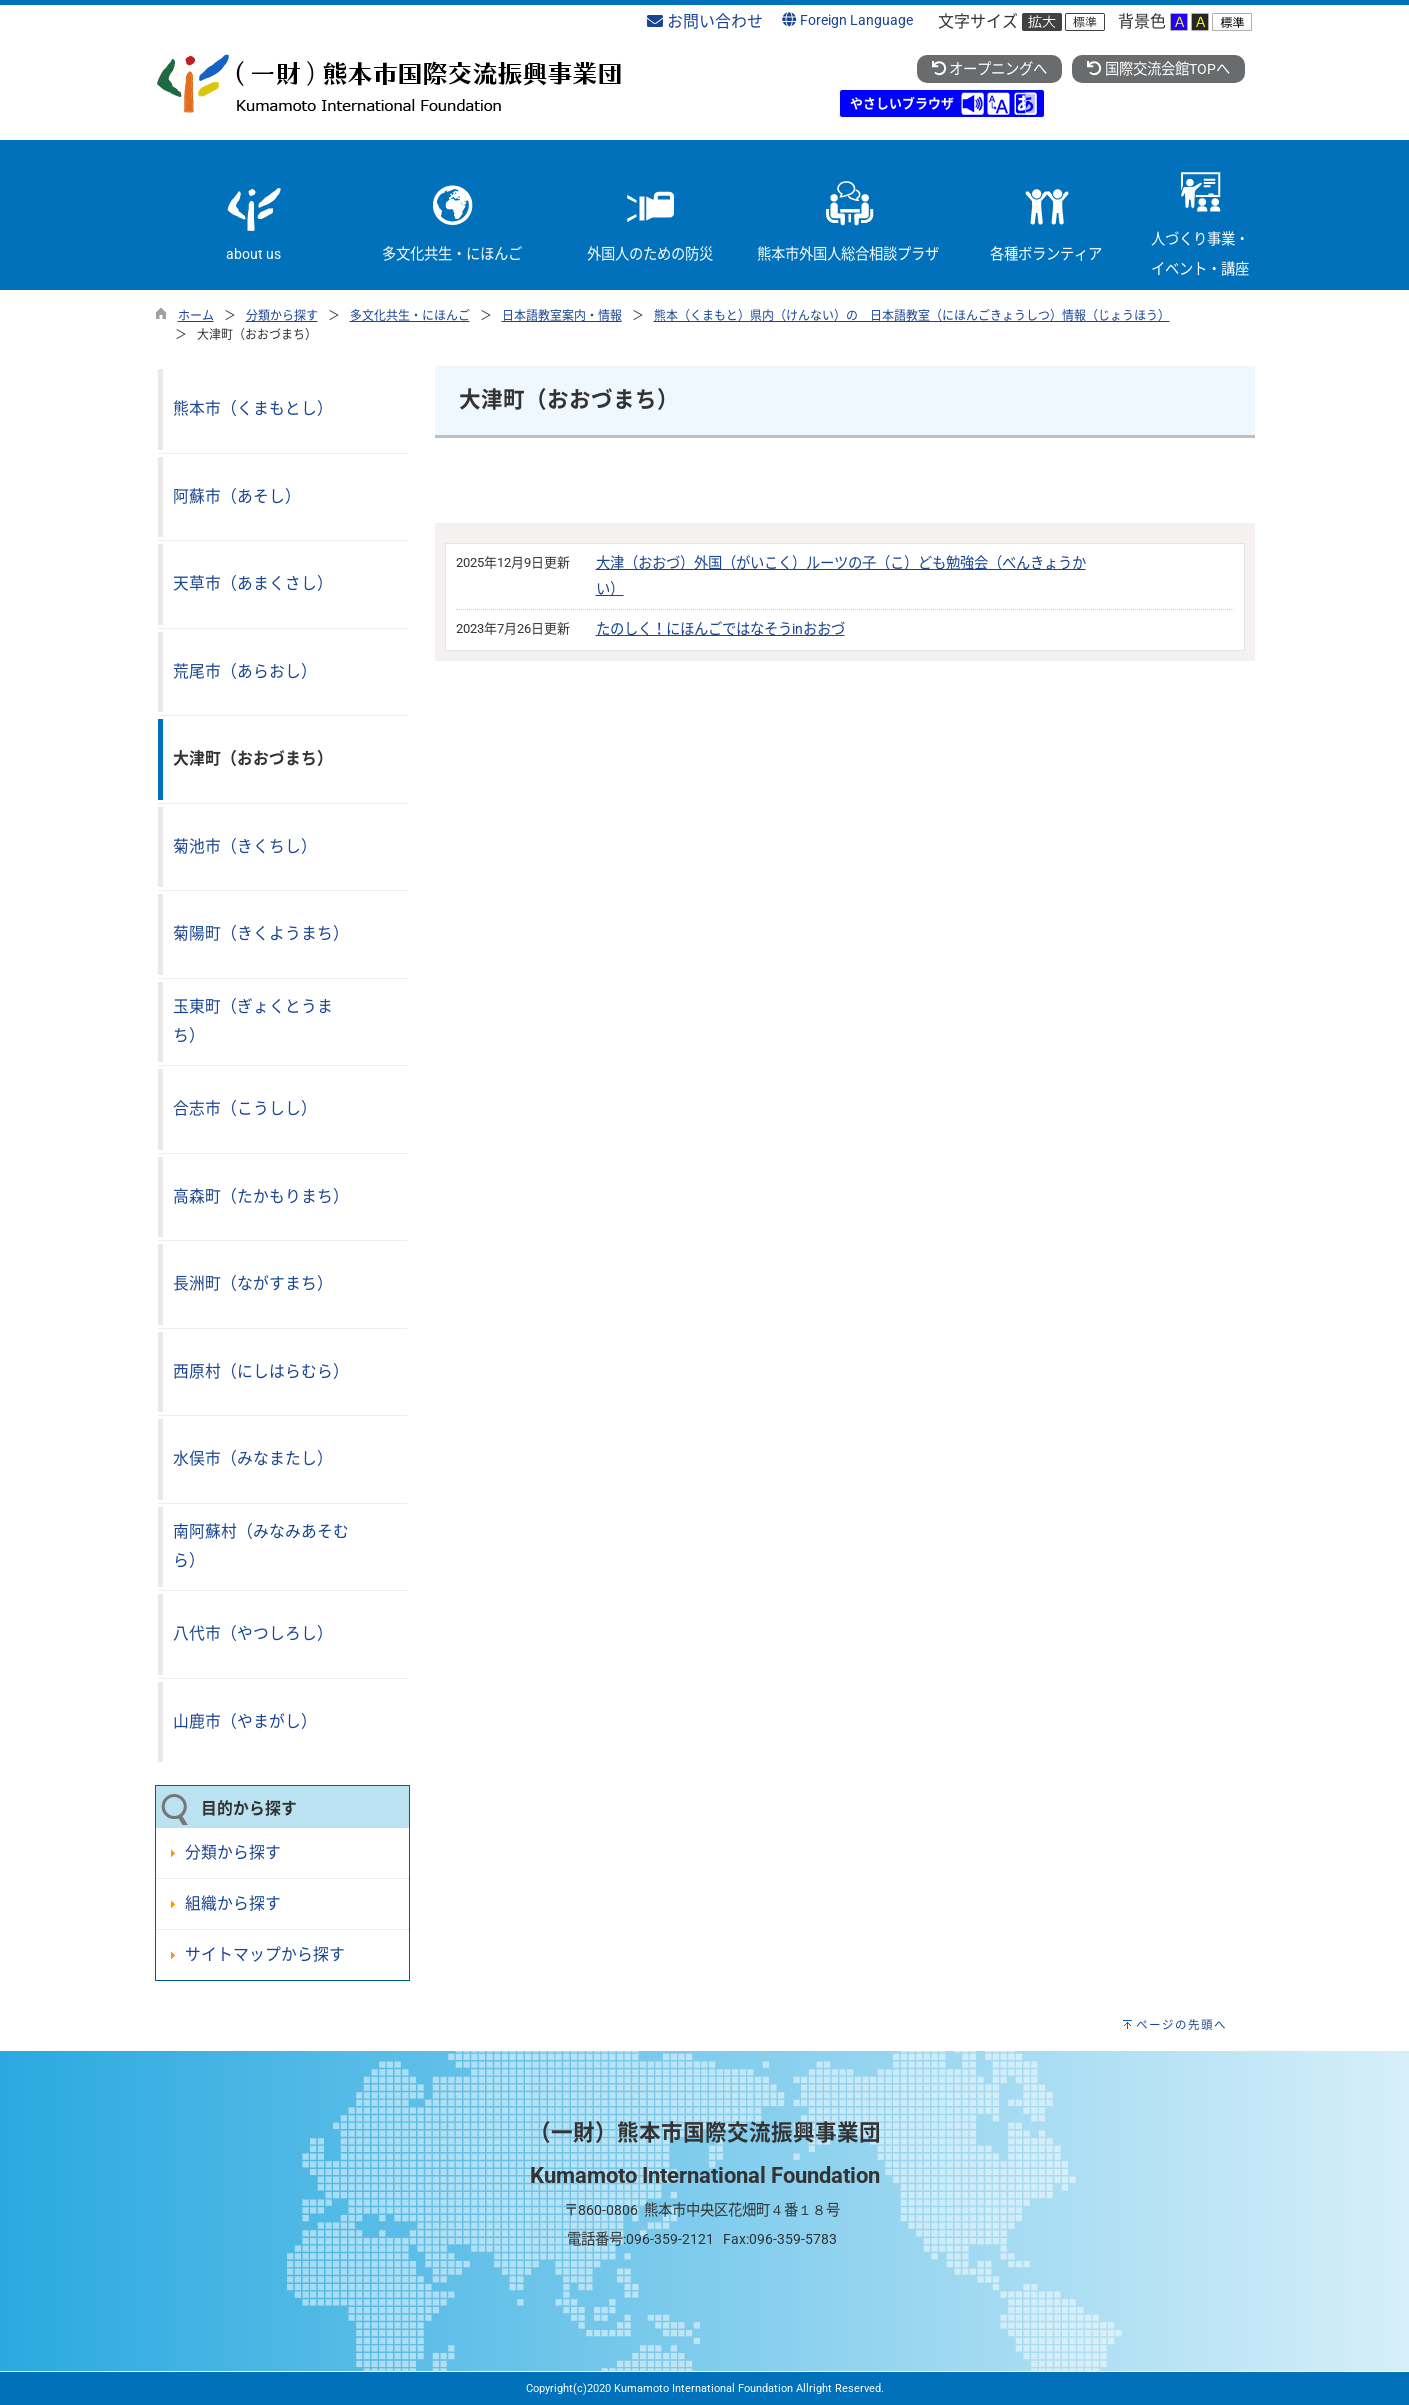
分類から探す (282, 316)
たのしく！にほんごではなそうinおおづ (720, 629)
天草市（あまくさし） (253, 583)
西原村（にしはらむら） (261, 1371)
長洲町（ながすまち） (253, 1283)
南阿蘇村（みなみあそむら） (261, 1546)
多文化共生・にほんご (410, 316)
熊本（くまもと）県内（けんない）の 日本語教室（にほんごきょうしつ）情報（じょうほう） (912, 316)
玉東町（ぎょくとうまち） (253, 1021)
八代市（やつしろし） (253, 1633)
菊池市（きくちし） (245, 846)
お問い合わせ (705, 21)
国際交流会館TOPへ (1158, 69)
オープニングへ (989, 69)
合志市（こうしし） (245, 1108)
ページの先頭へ (1181, 2025)
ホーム (196, 316)
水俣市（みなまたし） (253, 1458)
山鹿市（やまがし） (245, 1721)
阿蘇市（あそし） (237, 496)
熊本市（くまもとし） (253, 408)
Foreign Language (847, 20)
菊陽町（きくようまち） (261, 933)
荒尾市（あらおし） (245, 671)
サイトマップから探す (265, 1954)
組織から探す (233, 1903)
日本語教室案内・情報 (562, 316)
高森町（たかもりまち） (261, 1196)
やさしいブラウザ (902, 103)
